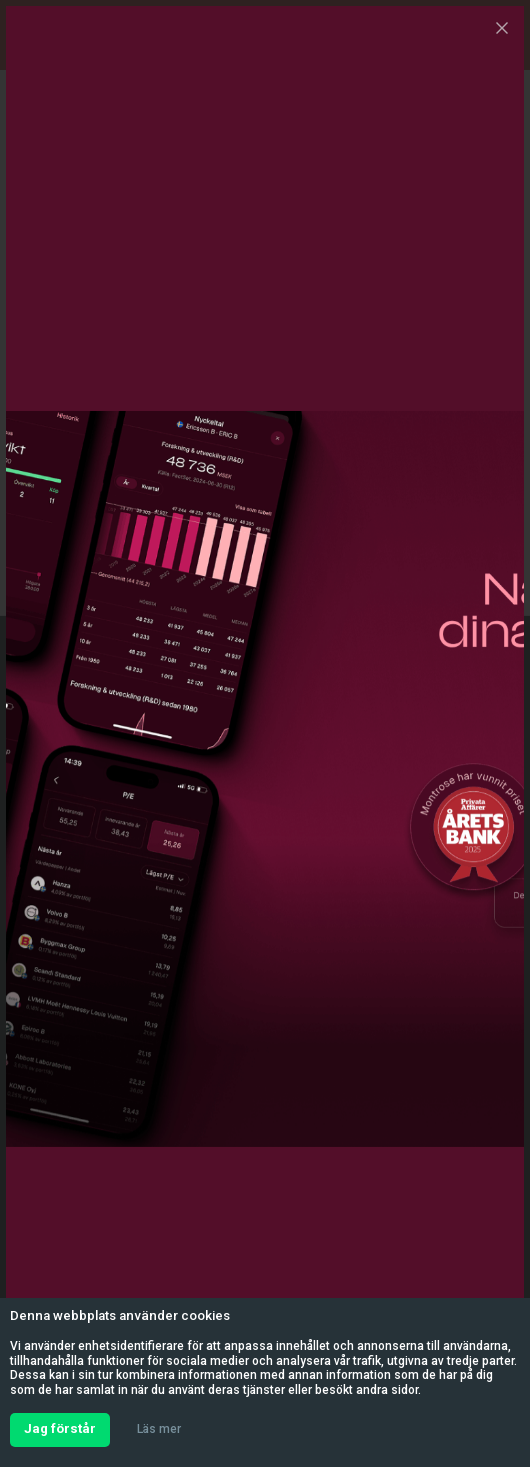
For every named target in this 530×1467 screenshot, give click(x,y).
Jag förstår (60, 1428)
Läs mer (159, 1429)
